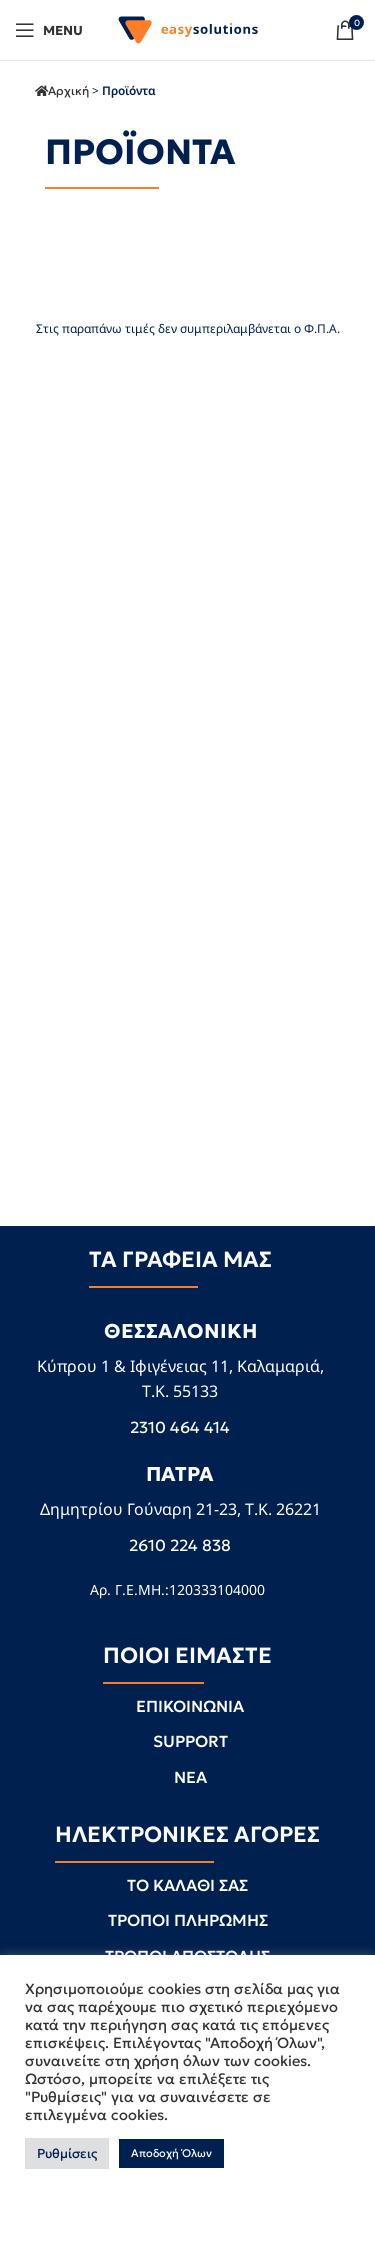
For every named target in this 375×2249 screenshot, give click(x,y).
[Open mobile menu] (49, 30)
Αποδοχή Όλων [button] (171, 2153)
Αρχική (68, 90)
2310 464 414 (180, 1427)
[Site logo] (188, 28)
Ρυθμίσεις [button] (67, 2153)
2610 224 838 (180, 1545)
